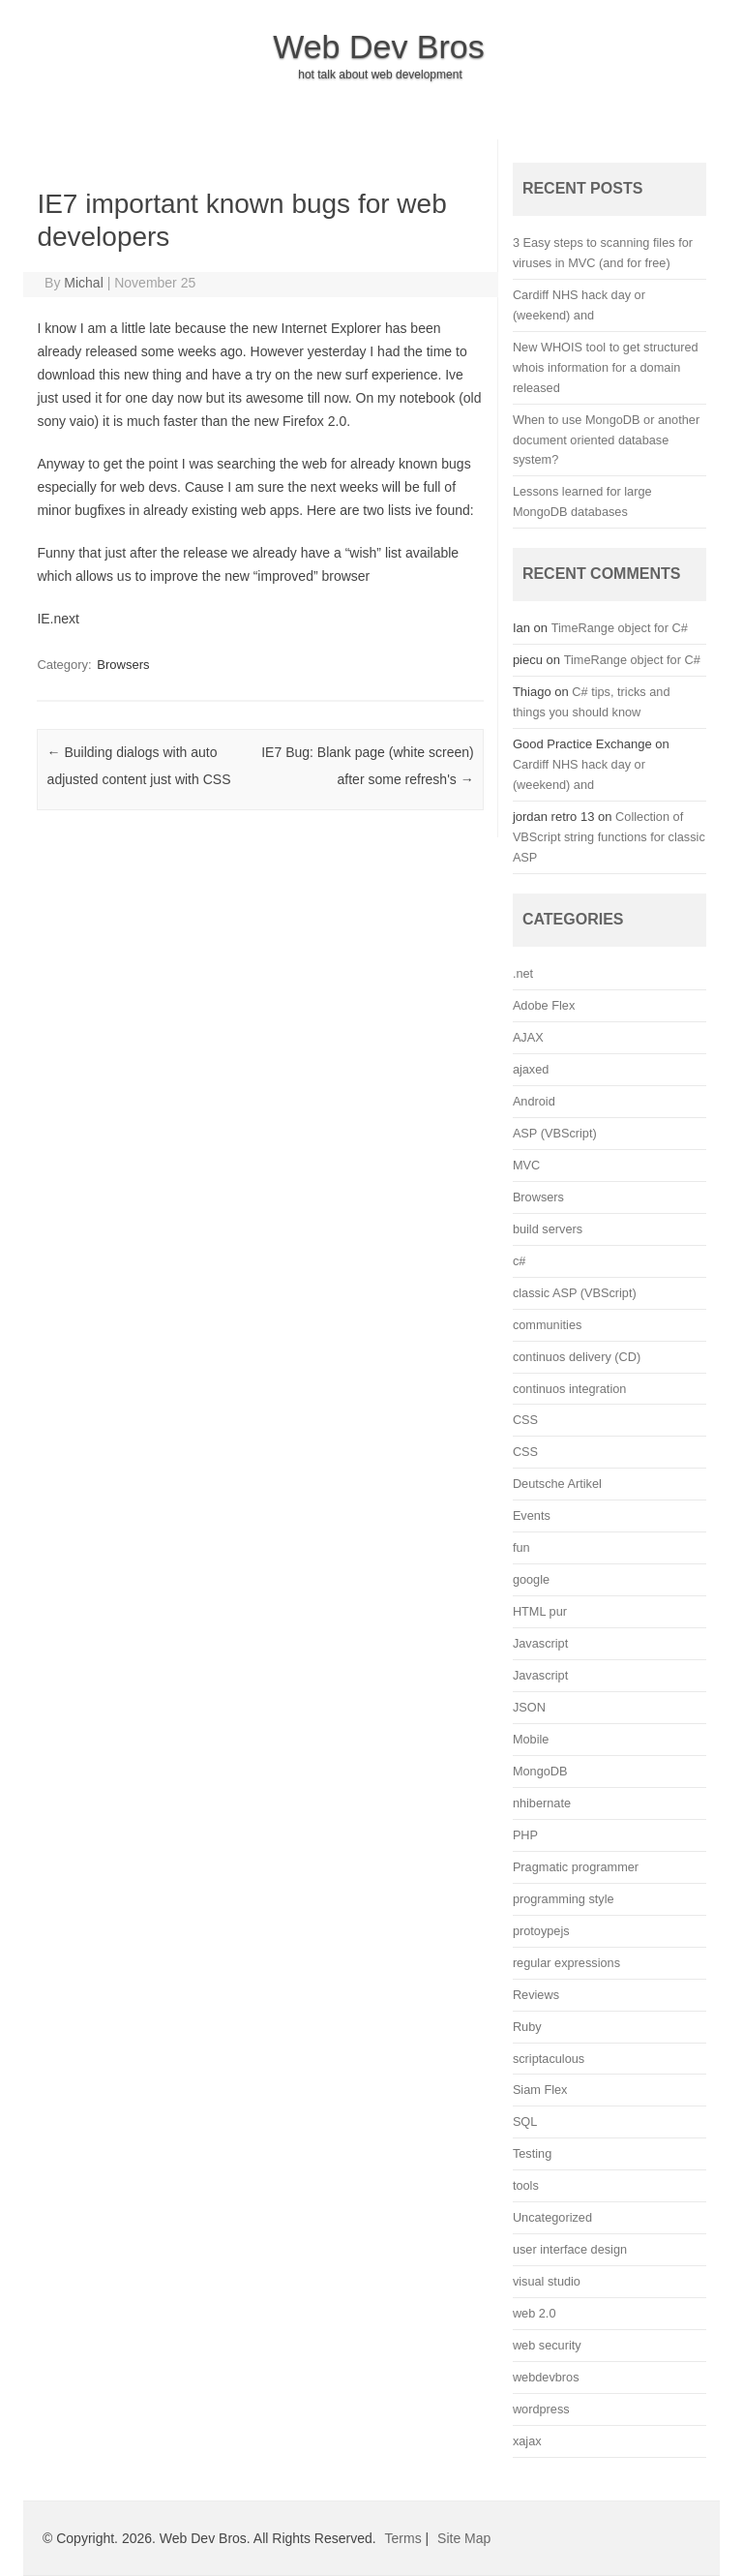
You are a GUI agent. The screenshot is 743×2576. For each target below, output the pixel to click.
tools (526, 2185)
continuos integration (570, 1388)
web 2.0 (534, 2313)
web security (547, 2345)
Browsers (123, 664)
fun (521, 1547)
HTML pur (540, 1611)
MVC (526, 1165)
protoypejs (541, 1931)
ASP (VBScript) (555, 1133)
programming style (563, 1899)
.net (523, 973)
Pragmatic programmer (576, 1867)
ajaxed (531, 1069)
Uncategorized (552, 2217)
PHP (525, 1835)
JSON (529, 1707)
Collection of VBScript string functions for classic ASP (609, 836)
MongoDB (540, 1771)
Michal (83, 282)
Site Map (463, 2538)
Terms (403, 2538)
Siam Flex (540, 2089)
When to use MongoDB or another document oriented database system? (606, 440)
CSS (525, 1419)
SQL (525, 2121)
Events (531, 1515)
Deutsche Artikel (557, 1483)
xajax (527, 2441)
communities (547, 1325)
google (531, 1579)
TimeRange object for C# (619, 628)
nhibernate (542, 1803)
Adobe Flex (544, 1005)
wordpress (541, 2409)
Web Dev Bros (379, 46)
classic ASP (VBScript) (575, 1293)
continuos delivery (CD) (576, 1356)
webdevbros (546, 2377)
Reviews (536, 1994)
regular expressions (566, 1962)
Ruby (527, 2026)
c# (519, 1261)
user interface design (570, 2249)
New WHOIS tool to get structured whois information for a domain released (605, 367)
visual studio (546, 2281)
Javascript (540, 1643)
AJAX (528, 1037)
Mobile (531, 1739)
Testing (532, 2153)
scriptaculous (548, 2058)
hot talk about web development (379, 74)
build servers (547, 1229)
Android (534, 1101)
